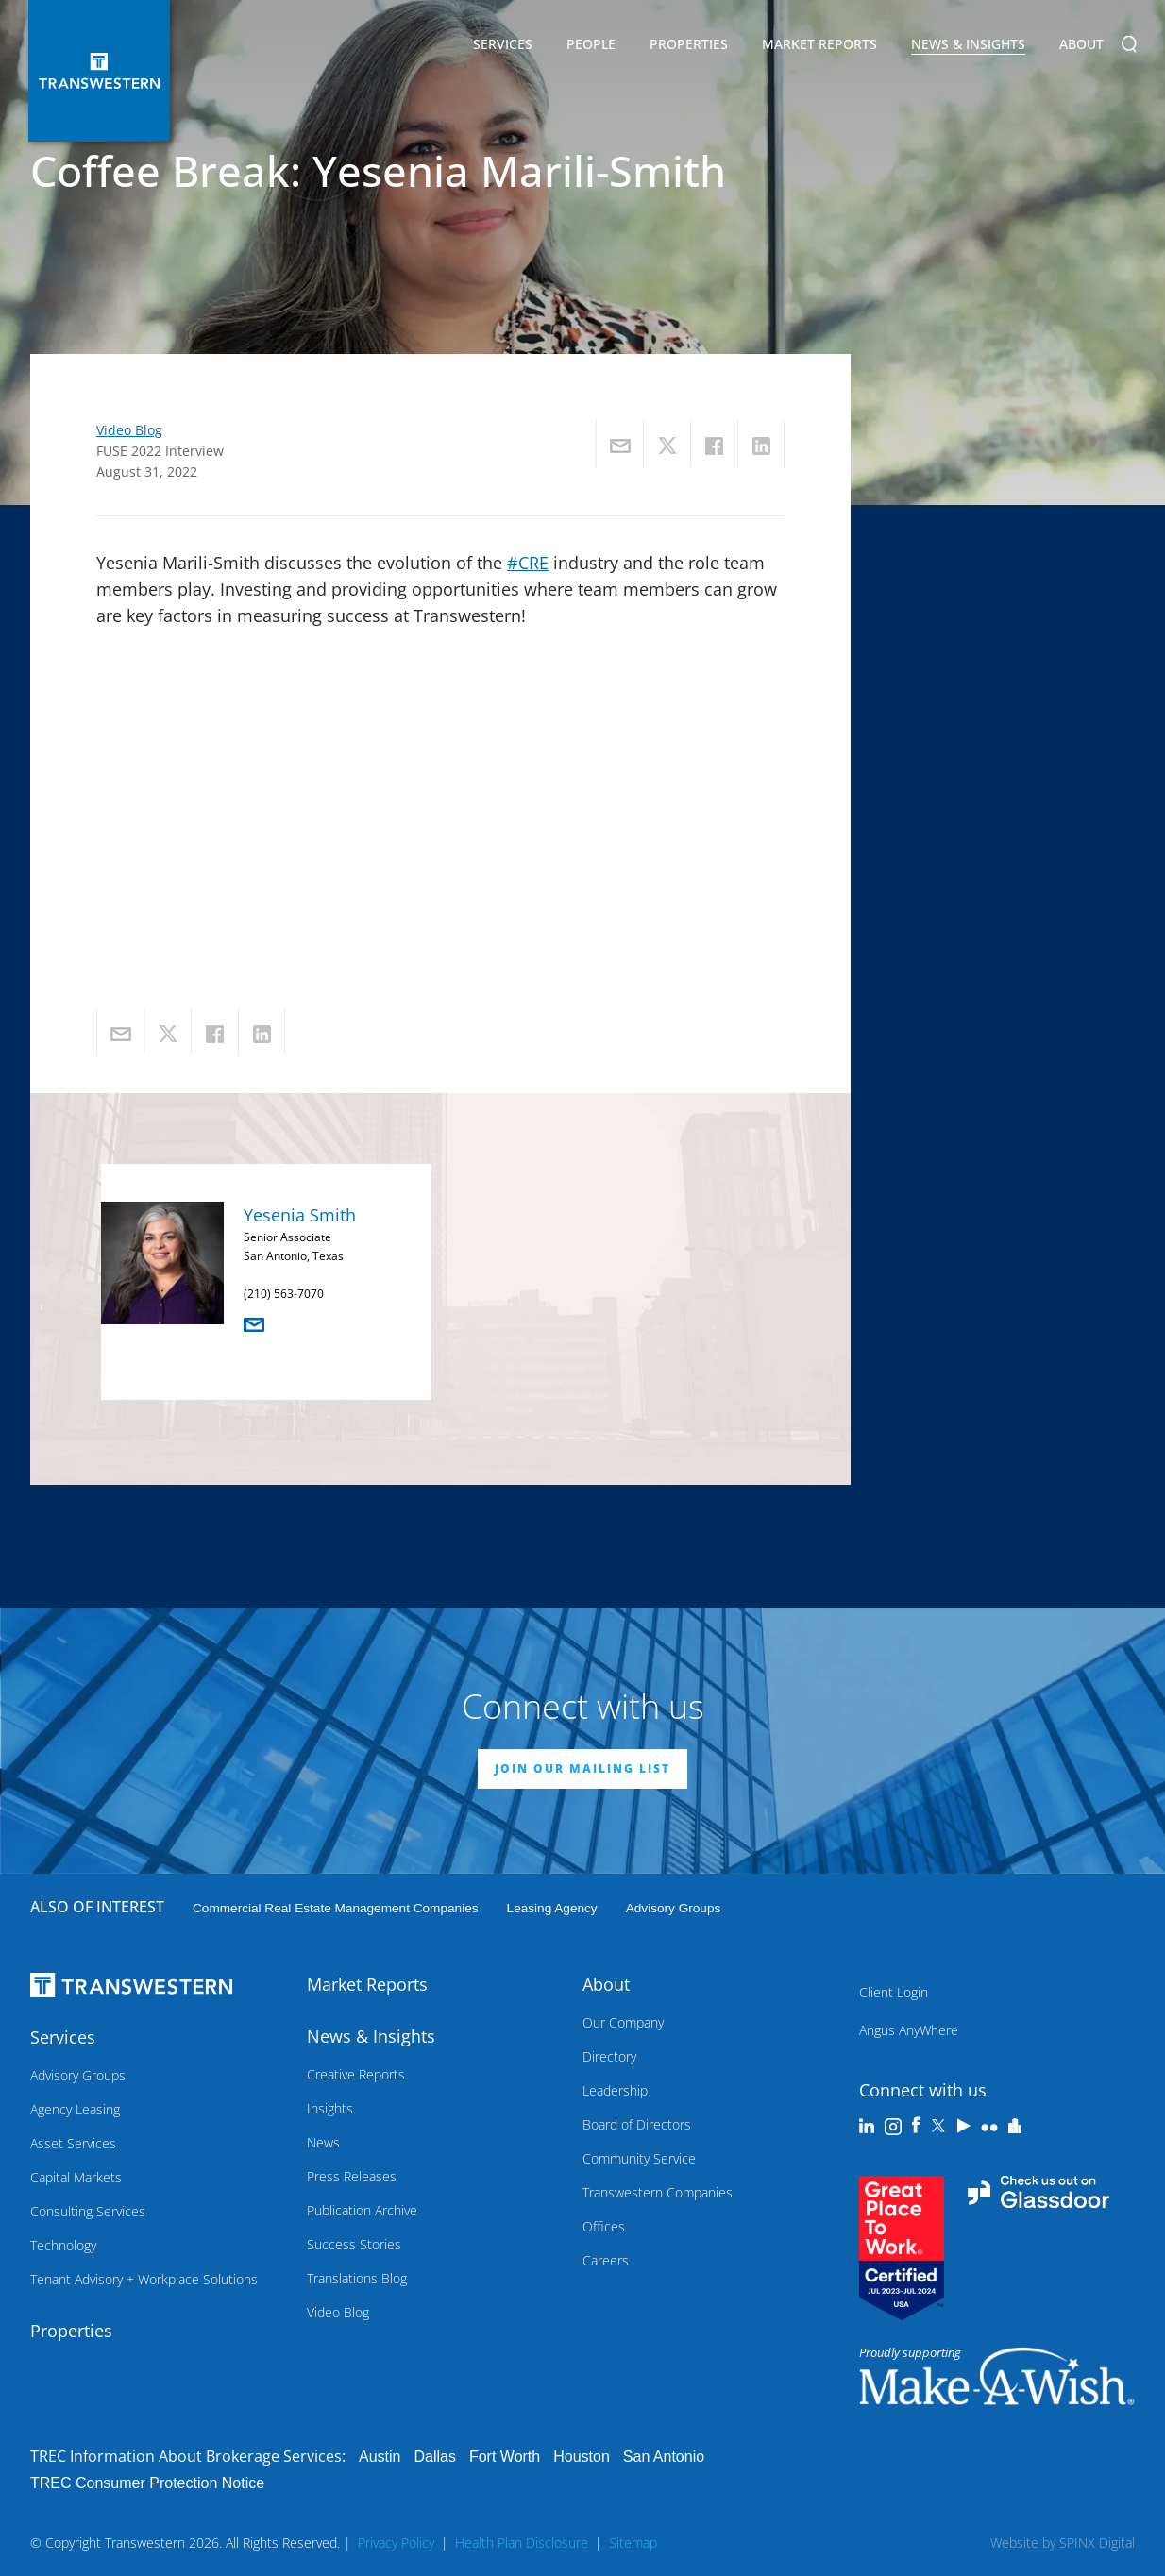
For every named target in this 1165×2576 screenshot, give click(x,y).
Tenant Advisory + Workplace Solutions (144, 2279)
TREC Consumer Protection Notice (147, 2483)
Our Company (623, 2022)
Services (502, 47)
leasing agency (552, 1908)
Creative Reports (356, 2074)
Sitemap (633, 2542)
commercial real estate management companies (336, 1908)
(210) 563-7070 (284, 1294)
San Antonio (663, 2457)
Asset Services (73, 2143)
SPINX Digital (1097, 2542)
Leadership (615, 2090)
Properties (689, 44)
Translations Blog (357, 2278)
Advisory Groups (673, 1908)
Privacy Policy (396, 2542)
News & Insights (968, 47)
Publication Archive (362, 2210)
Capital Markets (76, 2177)
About (1081, 47)
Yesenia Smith (300, 1215)
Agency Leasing (75, 2109)
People (591, 44)
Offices (603, 2226)
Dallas (434, 2457)
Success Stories (354, 2244)
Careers (605, 2260)
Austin (379, 2457)
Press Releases (352, 2176)
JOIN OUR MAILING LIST (582, 1768)
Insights (330, 2108)
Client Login (893, 1992)
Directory (609, 2056)
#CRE (528, 562)
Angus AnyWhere (908, 2030)
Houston (581, 2457)
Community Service (639, 2158)
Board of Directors (636, 2124)
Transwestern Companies (657, 2192)
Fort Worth (504, 2457)
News (323, 2142)
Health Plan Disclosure (521, 2542)
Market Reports (819, 44)
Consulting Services (87, 2211)
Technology (63, 2245)
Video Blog (129, 430)
